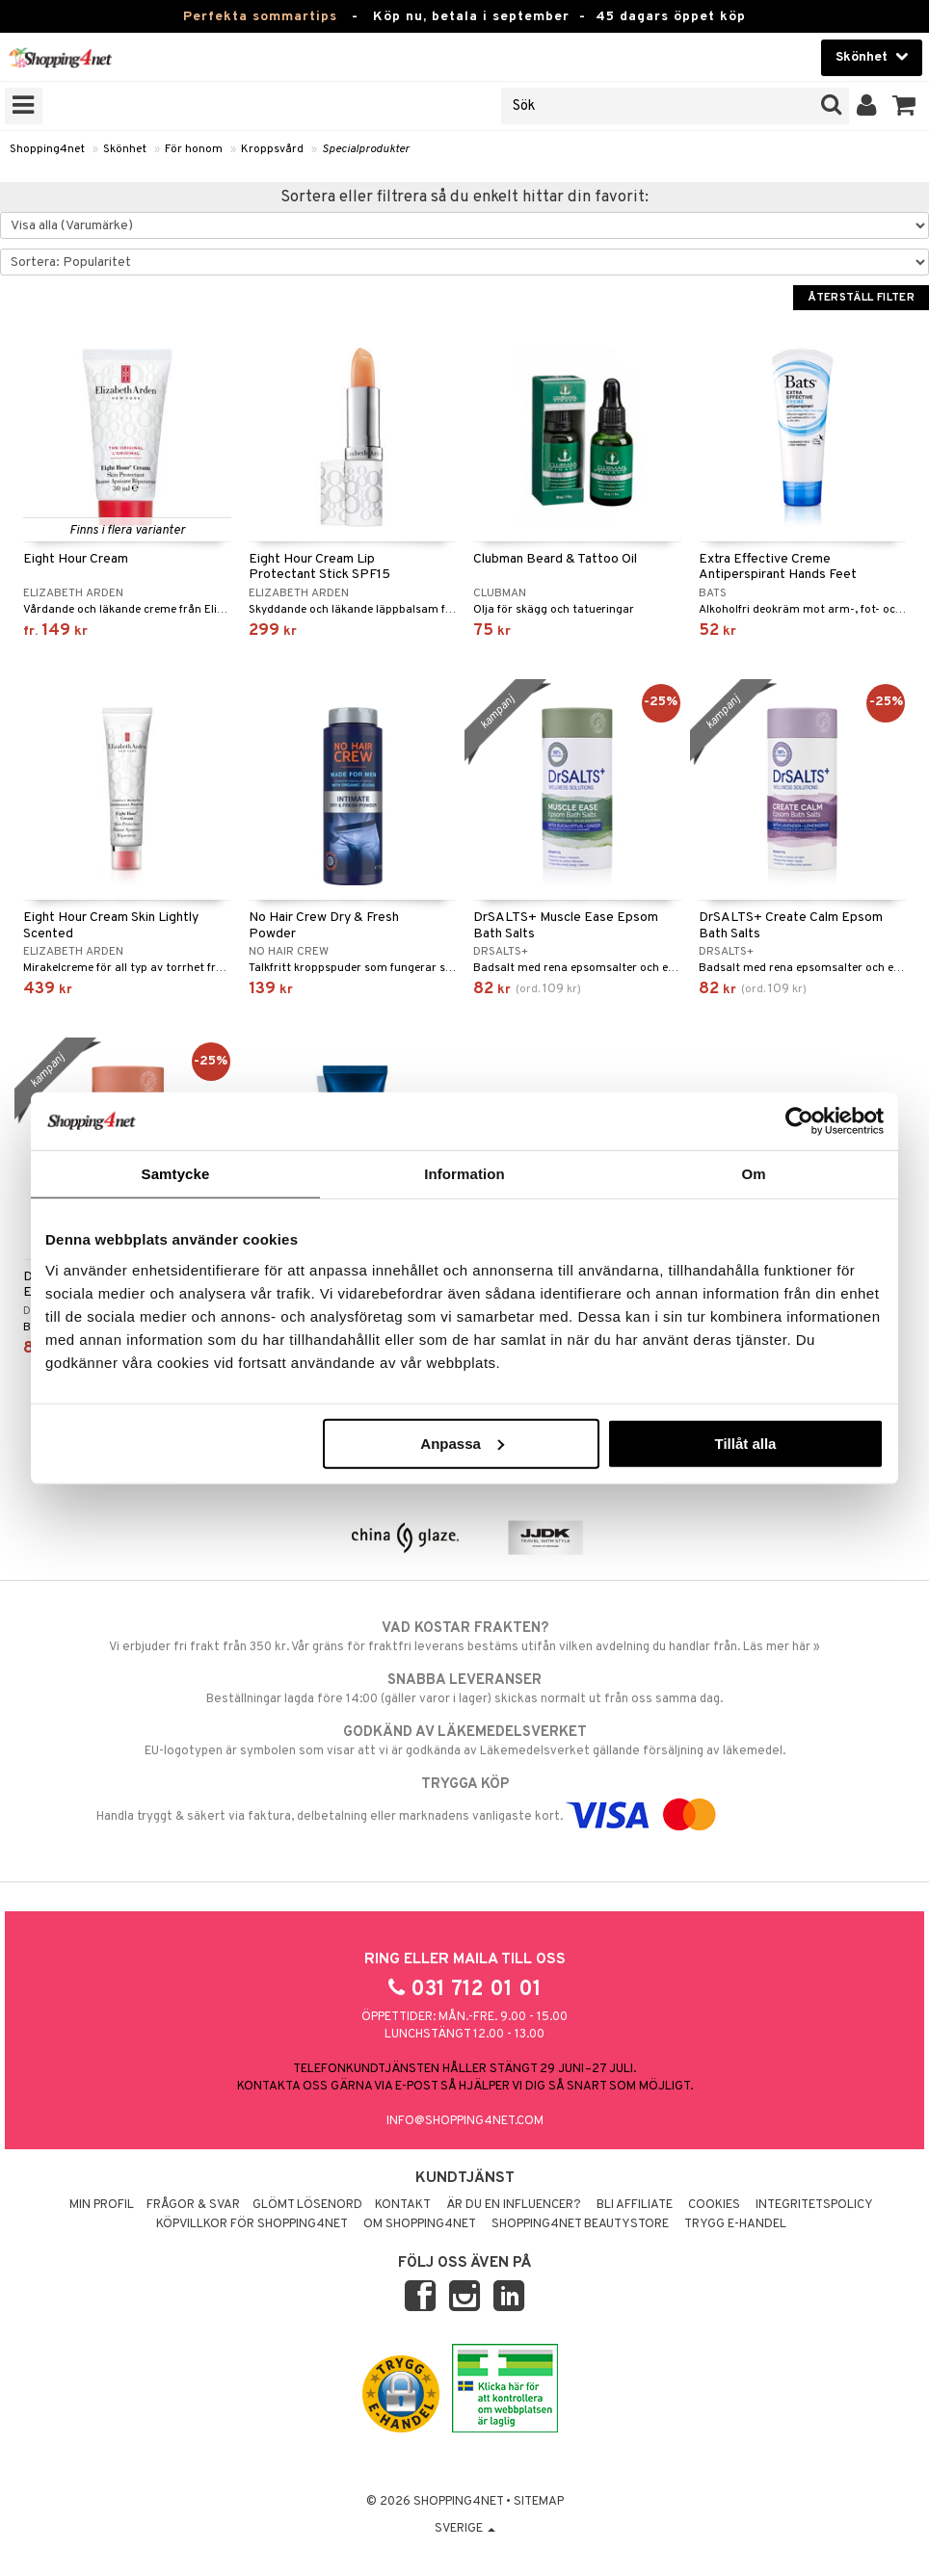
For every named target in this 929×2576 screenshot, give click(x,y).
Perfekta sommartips (260, 17)
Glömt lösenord (307, 2205)
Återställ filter (861, 297)
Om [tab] (753, 1174)
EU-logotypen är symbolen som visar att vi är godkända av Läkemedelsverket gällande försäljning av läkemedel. (464, 1740)
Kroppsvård (272, 149)
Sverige (465, 2529)
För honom (194, 149)
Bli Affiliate (635, 2205)
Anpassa (462, 1442)
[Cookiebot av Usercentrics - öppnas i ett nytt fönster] (799, 1121)
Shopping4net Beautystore (580, 2224)
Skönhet (124, 149)
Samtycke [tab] (176, 1174)
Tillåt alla (745, 1442)
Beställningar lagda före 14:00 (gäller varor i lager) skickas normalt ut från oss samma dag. (464, 1688)
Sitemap (539, 2502)
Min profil (101, 2205)
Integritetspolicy (814, 2205)
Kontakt (403, 2205)
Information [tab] (464, 1174)
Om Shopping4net (419, 2224)
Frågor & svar (193, 2205)
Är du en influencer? (513, 2205)
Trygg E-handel (735, 2224)
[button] (904, 106)
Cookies (714, 2205)
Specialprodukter (366, 149)
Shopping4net (47, 149)
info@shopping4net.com (465, 2121)
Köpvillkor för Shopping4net (252, 2224)
